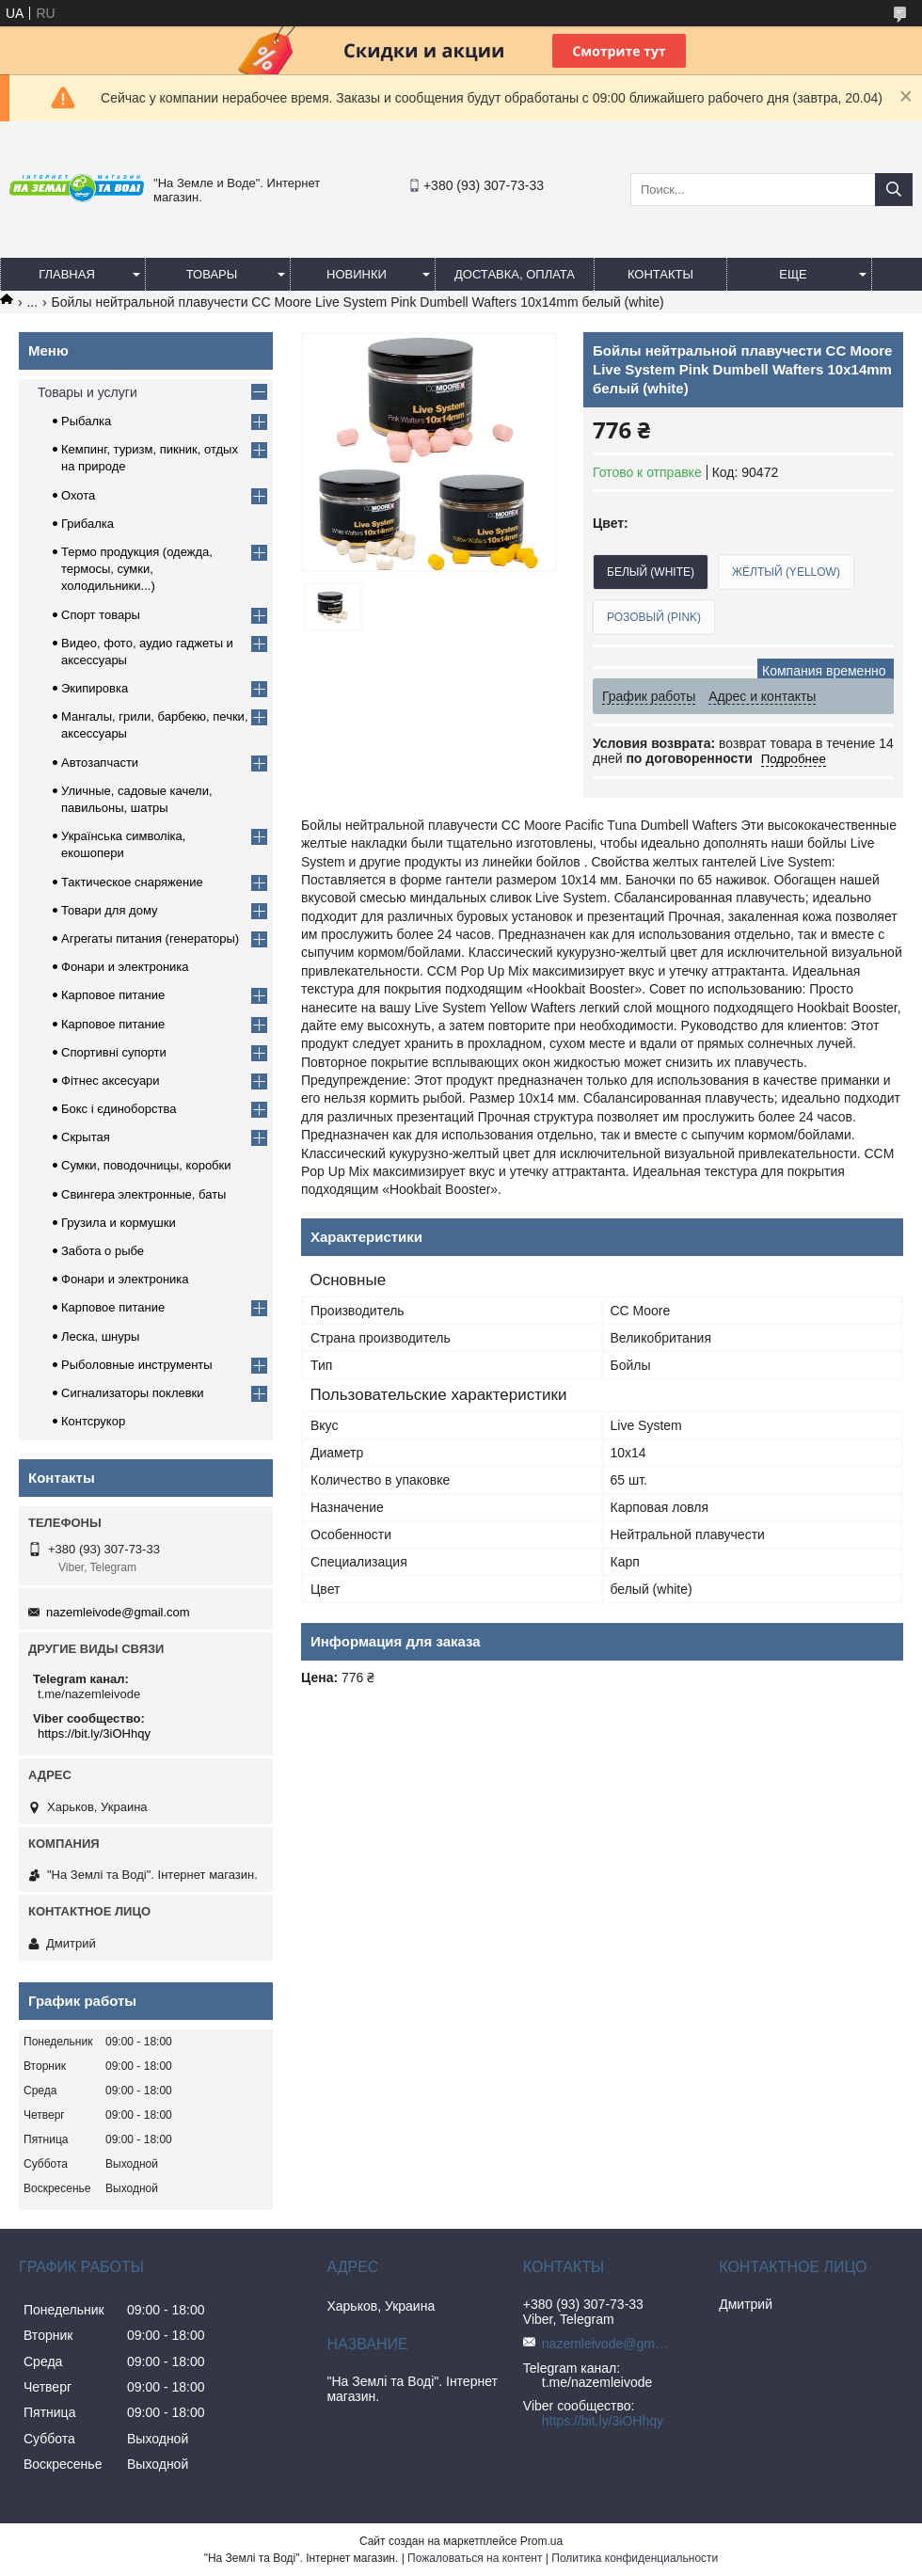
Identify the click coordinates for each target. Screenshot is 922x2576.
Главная (67, 274)
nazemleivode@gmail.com (118, 1612)
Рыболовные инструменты (137, 1365)
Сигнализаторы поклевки (132, 1393)
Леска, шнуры (100, 1336)
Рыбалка (86, 421)
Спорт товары (100, 615)
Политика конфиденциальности (634, 2558)
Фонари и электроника (125, 967)
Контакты (660, 274)
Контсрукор (93, 1421)
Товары (212, 274)
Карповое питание (113, 995)
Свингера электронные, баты (143, 1194)
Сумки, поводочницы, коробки (146, 1165)
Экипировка (94, 688)
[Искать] (894, 189)
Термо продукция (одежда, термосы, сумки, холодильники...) (137, 569)
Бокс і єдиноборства (118, 1109)
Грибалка (87, 524)
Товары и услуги (87, 392)
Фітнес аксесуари (110, 1080)
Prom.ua (541, 2541)
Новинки (356, 274)
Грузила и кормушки (118, 1223)
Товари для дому (109, 910)
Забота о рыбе (102, 1251)
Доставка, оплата (514, 274)
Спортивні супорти (114, 1052)
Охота (78, 495)
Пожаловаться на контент (474, 2558)
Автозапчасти (99, 762)
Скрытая (85, 1137)
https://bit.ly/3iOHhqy (94, 1733)
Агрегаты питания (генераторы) (150, 938)
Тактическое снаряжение (132, 882)
